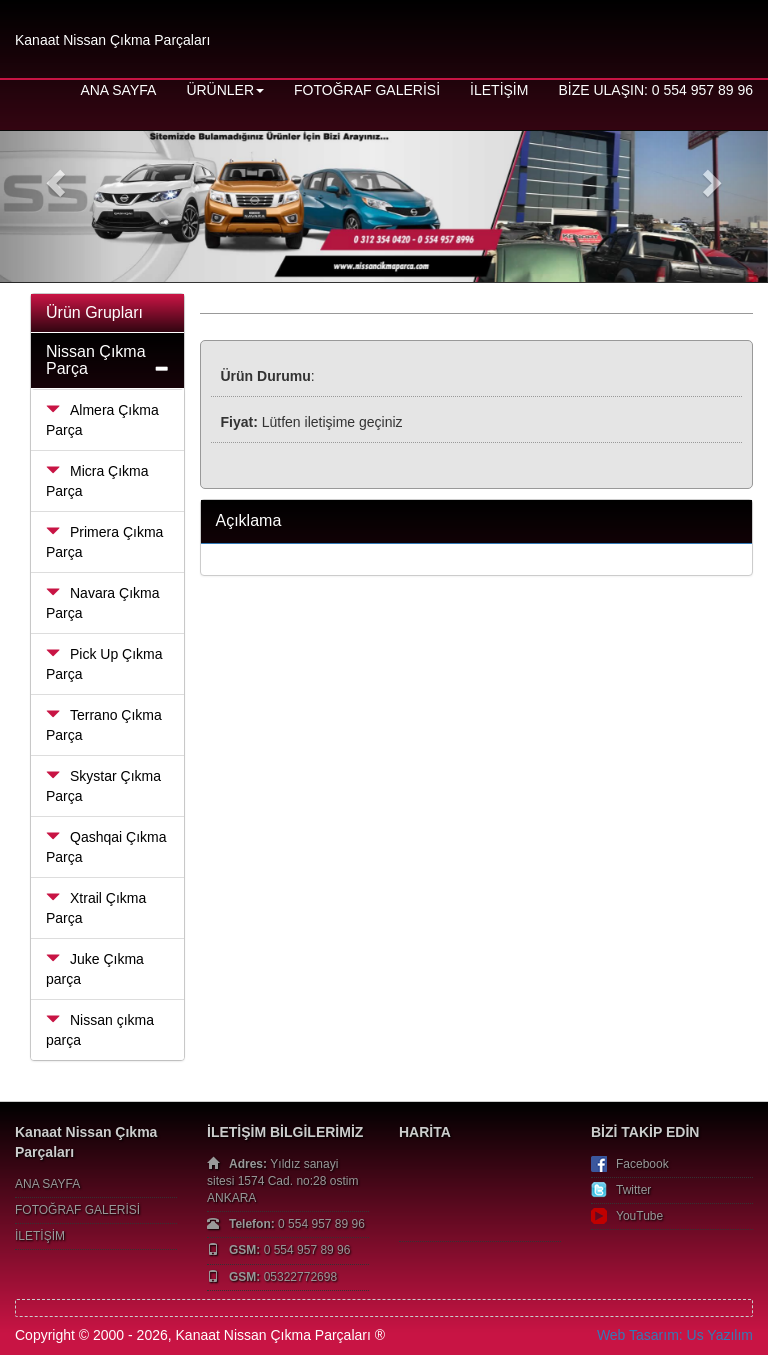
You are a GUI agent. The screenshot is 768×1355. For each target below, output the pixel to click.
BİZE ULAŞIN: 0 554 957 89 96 (655, 90)
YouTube (639, 1216)
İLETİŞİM (499, 90)
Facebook (642, 1164)
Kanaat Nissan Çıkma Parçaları (112, 40)
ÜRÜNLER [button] (225, 90)
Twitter (633, 1190)
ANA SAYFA (118, 90)
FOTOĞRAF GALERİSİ (367, 90)
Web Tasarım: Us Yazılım (675, 1335)
